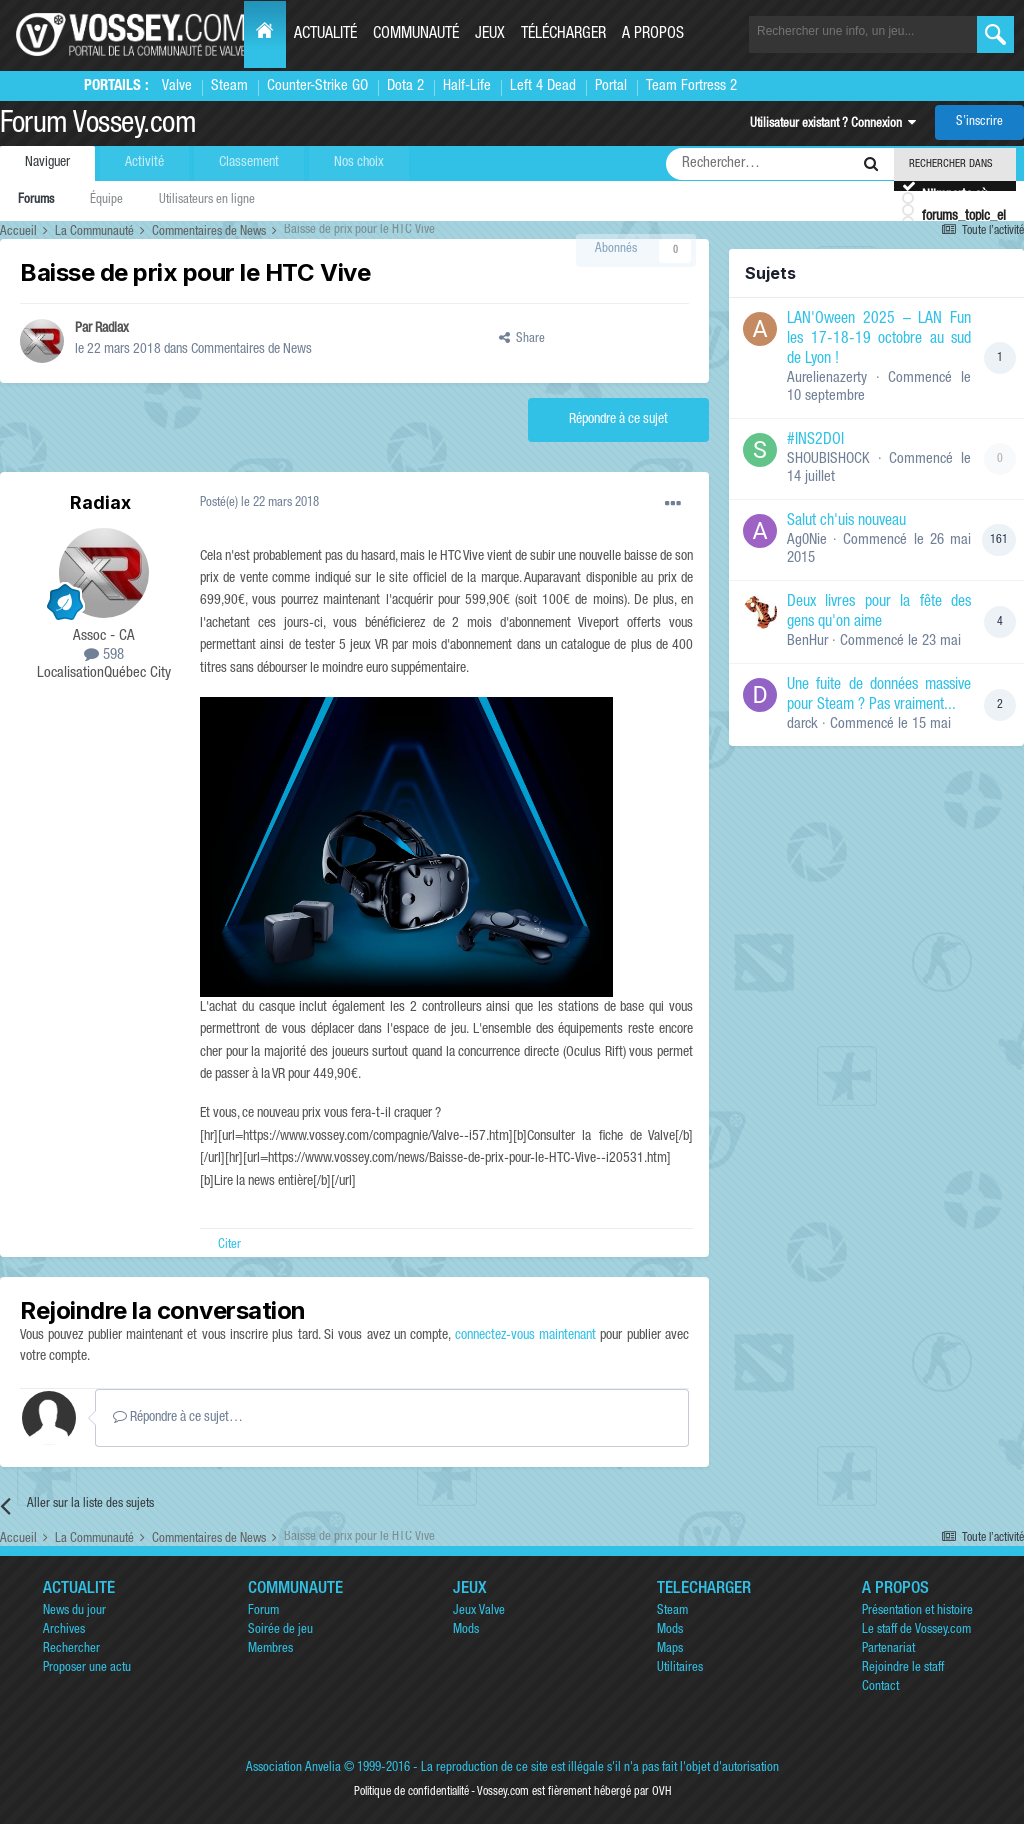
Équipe (106, 200)
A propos (653, 35)
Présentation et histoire (917, 1611)
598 (104, 655)
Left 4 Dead (543, 86)
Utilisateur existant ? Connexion (833, 124)
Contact (880, 1687)
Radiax (112, 329)
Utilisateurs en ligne (207, 200)
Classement (249, 163)
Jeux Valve (479, 1611)
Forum (263, 1611)
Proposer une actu (87, 1668)
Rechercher (71, 1649)
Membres (270, 1649)
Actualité (325, 35)
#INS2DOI (815, 441)
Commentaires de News (251, 350)
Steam (229, 86)
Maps (670, 1649)
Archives (64, 1630)
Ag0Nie (807, 540)
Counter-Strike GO (317, 86)
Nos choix (359, 163)
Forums (36, 200)
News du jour (74, 1611)
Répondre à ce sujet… (178, 1417)
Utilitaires (680, 1668)
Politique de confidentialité (411, 1792)
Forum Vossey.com (98, 126)
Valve (177, 86)
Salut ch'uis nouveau (846, 522)
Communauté (416, 35)
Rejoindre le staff (903, 1668)
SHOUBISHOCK (828, 459)
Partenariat (888, 1649)
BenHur (807, 641)
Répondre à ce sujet (618, 420)
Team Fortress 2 (691, 86)
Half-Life (467, 86)
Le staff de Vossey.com (916, 1630)
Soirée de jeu (280, 1630)
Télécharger (563, 35)
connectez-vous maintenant (525, 1336)
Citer (229, 1245)
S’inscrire (979, 122)
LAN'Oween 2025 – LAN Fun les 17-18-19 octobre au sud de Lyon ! (879, 340)
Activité (144, 163)
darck (802, 724)
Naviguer (47, 163)
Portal (611, 86)
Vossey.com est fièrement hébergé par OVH (574, 1792)
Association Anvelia (293, 1768)
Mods (466, 1630)
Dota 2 (405, 86)
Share (522, 339)
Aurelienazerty (827, 378)
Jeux (490, 35)
